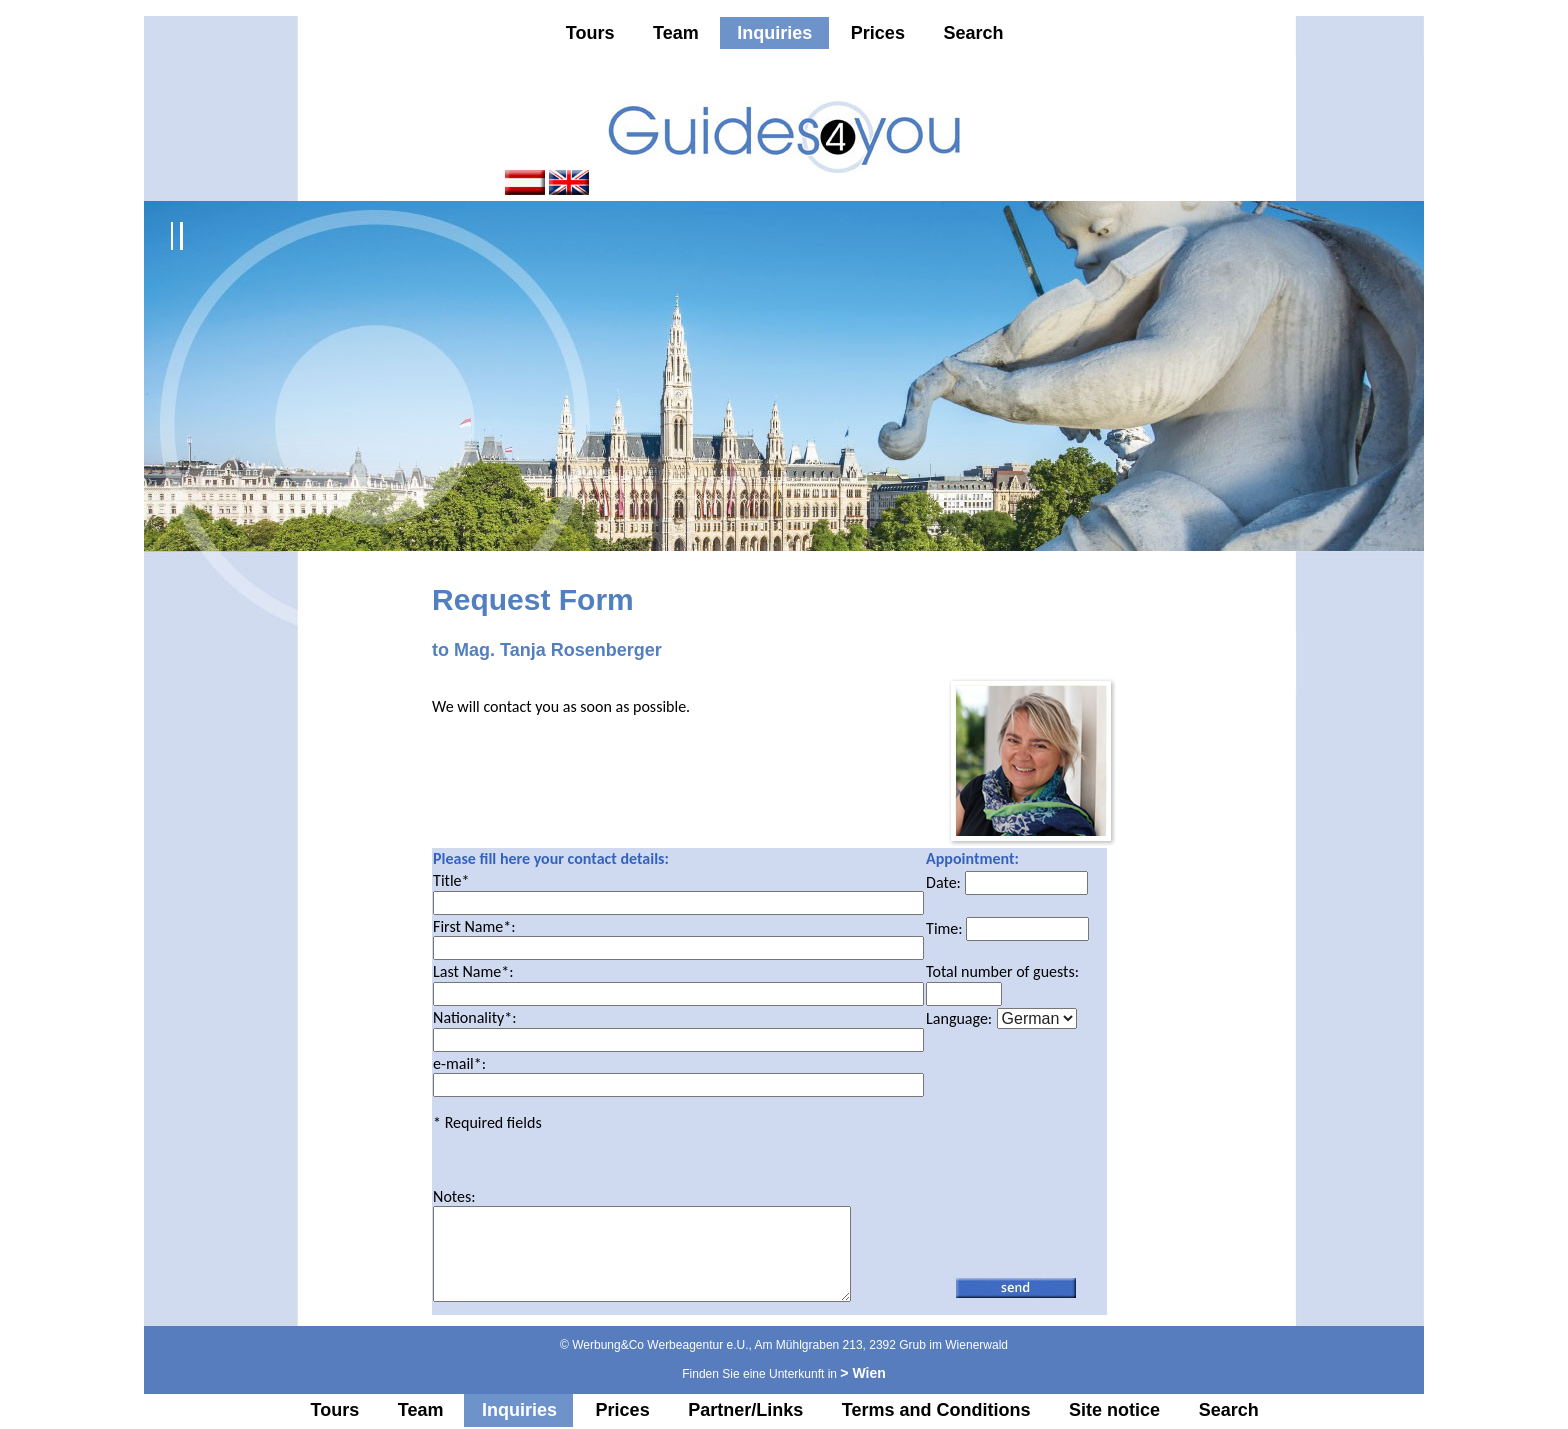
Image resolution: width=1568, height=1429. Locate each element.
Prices (878, 33)
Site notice (1114, 1411)
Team (676, 33)
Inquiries (774, 33)
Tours (590, 33)
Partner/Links (745, 1411)
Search (973, 33)
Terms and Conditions (936, 1411)
